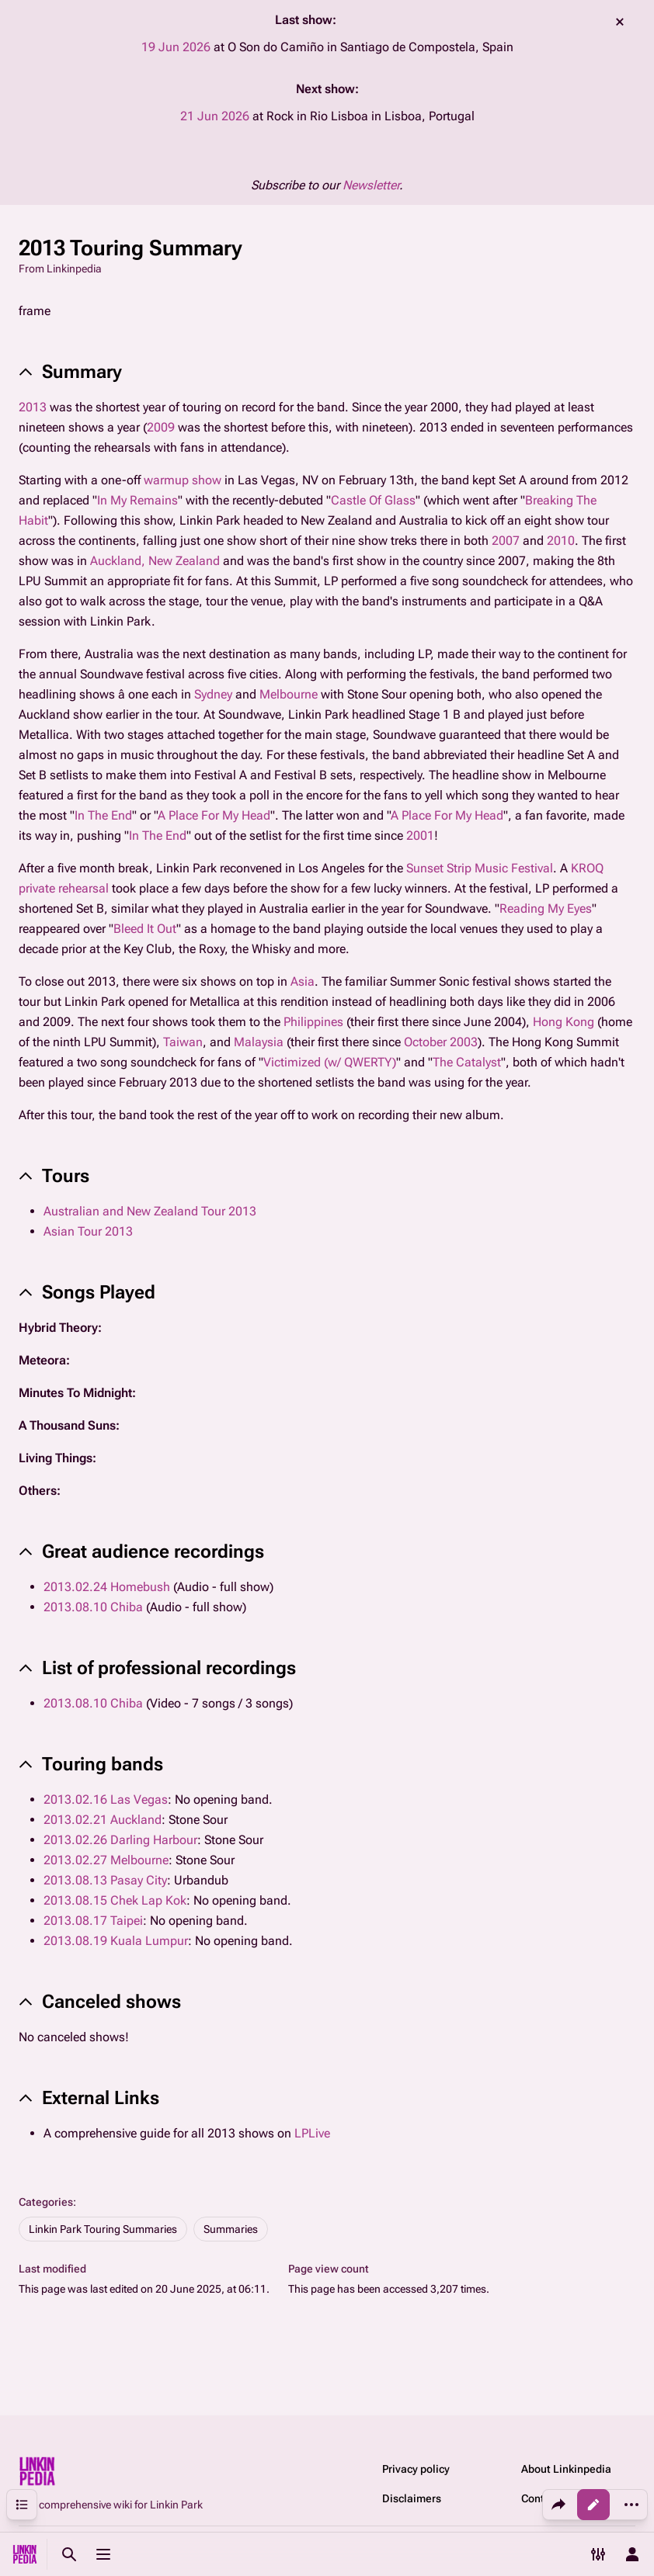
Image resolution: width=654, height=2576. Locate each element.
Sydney (213, 694)
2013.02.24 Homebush (106, 1586)
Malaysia (259, 1042)
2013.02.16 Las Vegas (105, 1799)
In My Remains (137, 500)
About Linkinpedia (566, 2469)
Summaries (231, 2229)
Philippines (313, 1021)
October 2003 (441, 1042)
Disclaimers (411, 2498)
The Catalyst (467, 1062)
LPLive (312, 2133)
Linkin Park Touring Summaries (103, 2229)
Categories (46, 2202)
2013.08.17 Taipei (93, 1920)
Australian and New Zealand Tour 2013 (149, 1211)
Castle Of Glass (373, 500)
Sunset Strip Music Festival (479, 868)
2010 (561, 540)
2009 (161, 427)
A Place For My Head (214, 815)
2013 (33, 407)
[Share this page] (558, 2504)
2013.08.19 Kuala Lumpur (115, 1940)
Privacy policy (416, 2469)
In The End (103, 815)
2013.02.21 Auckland (102, 1819)
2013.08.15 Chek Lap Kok (114, 1900)
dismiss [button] (620, 21)
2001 (420, 835)
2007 (506, 540)
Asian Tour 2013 (88, 1231)
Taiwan (183, 1042)
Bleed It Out (144, 928)
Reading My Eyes (545, 908)
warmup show (182, 480)
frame (34, 310)
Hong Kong (563, 1021)
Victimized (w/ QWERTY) (329, 1062)
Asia (302, 981)
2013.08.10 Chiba (93, 1607)
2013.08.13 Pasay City (105, 1880)
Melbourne (288, 694)
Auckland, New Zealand (155, 560)
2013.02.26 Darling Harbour (120, 1839)
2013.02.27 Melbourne (106, 1860)
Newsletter (371, 185)
